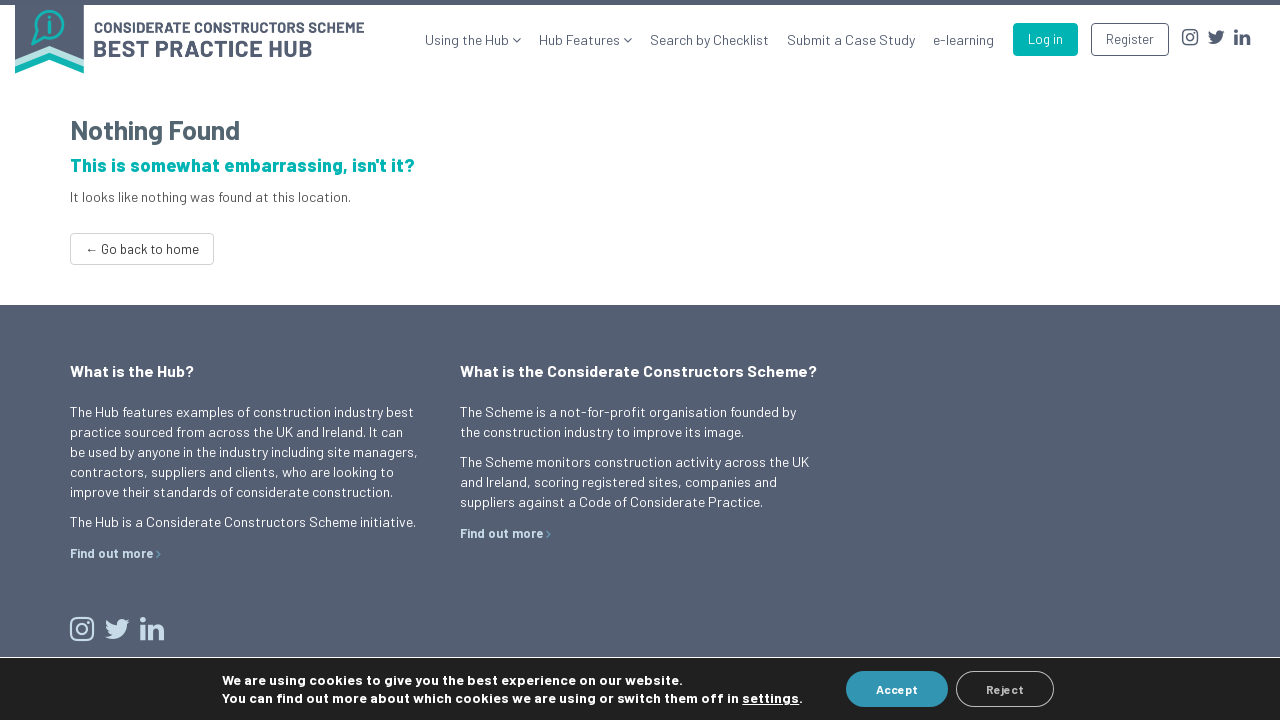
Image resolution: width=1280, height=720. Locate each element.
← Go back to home (142, 249)
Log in (1045, 39)
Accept (897, 689)
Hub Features (581, 39)
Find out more (111, 553)
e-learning (963, 39)
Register (1130, 39)
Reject (1005, 689)
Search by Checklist (709, 39)
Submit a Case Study (851, 39)
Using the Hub (468, 39)
